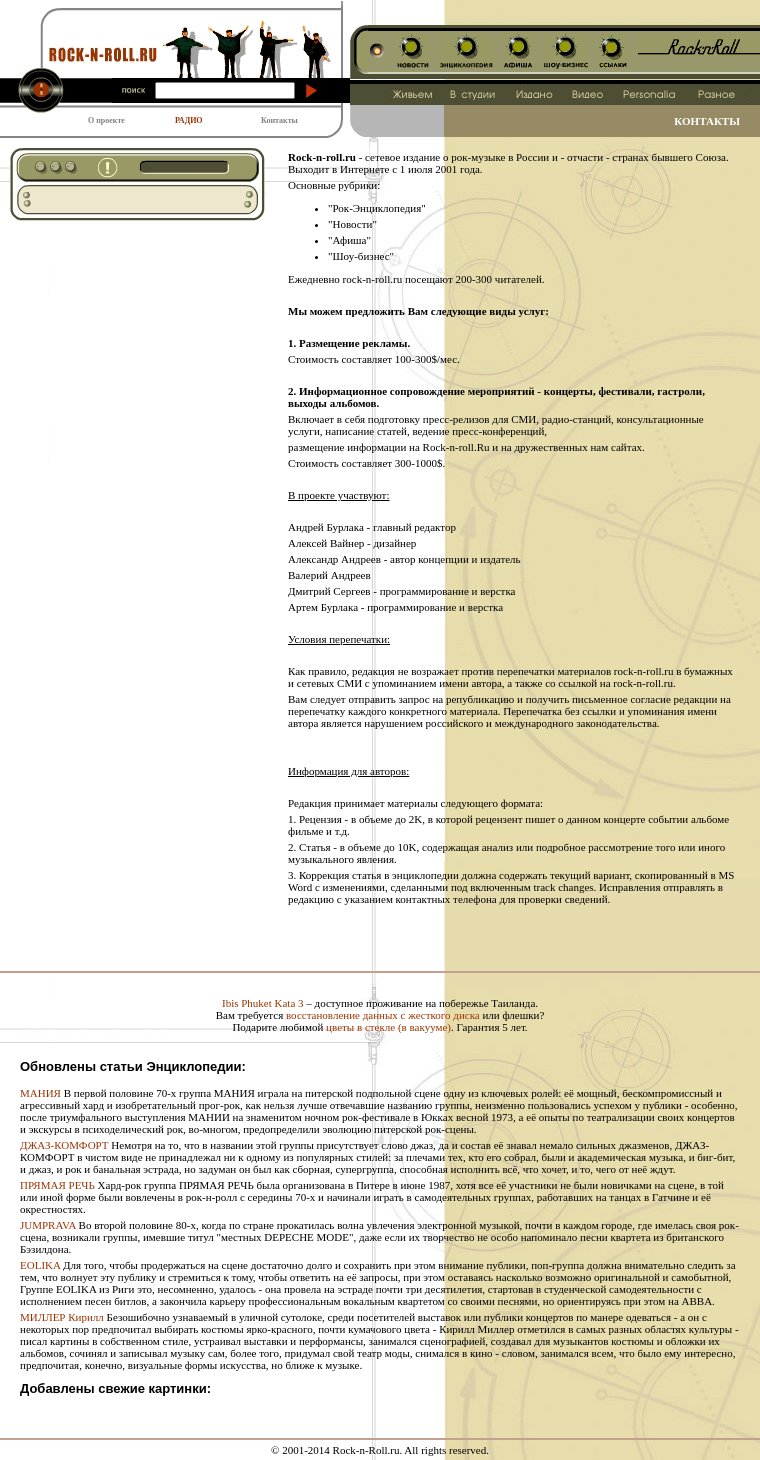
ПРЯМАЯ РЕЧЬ (57, 1185)
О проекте (106, 120)
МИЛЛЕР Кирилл (62, 1317)
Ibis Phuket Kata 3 (263, 1003)
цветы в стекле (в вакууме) (388, 1027)
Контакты (279, 120)
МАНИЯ (40, 1093)
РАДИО (189, 120)
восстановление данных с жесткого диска (383, 1015)
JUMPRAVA (48, 1225)
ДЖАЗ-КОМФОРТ (64, 1145)
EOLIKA (40, 1265)
